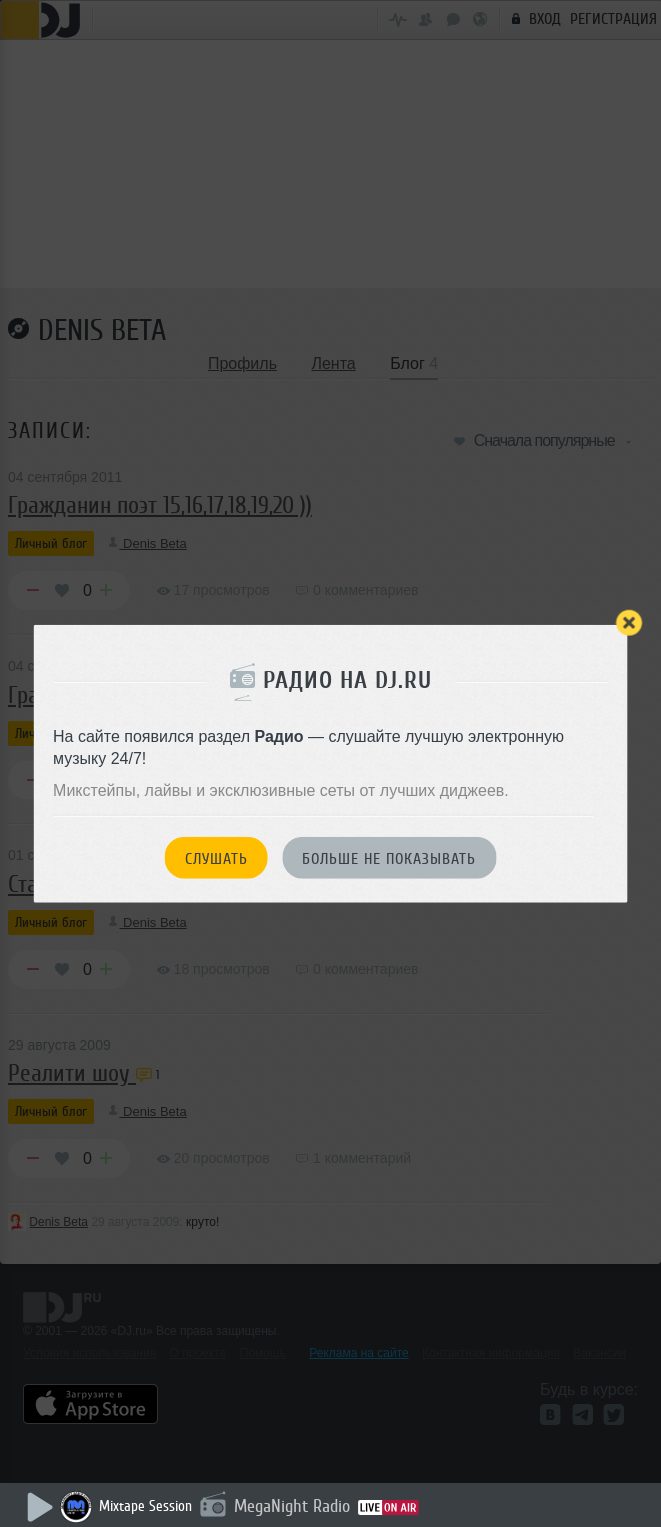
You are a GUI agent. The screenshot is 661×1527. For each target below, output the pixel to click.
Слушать (216, 858)
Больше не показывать (389, 858)
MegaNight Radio (292, 1506)
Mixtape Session (145, 1506)
